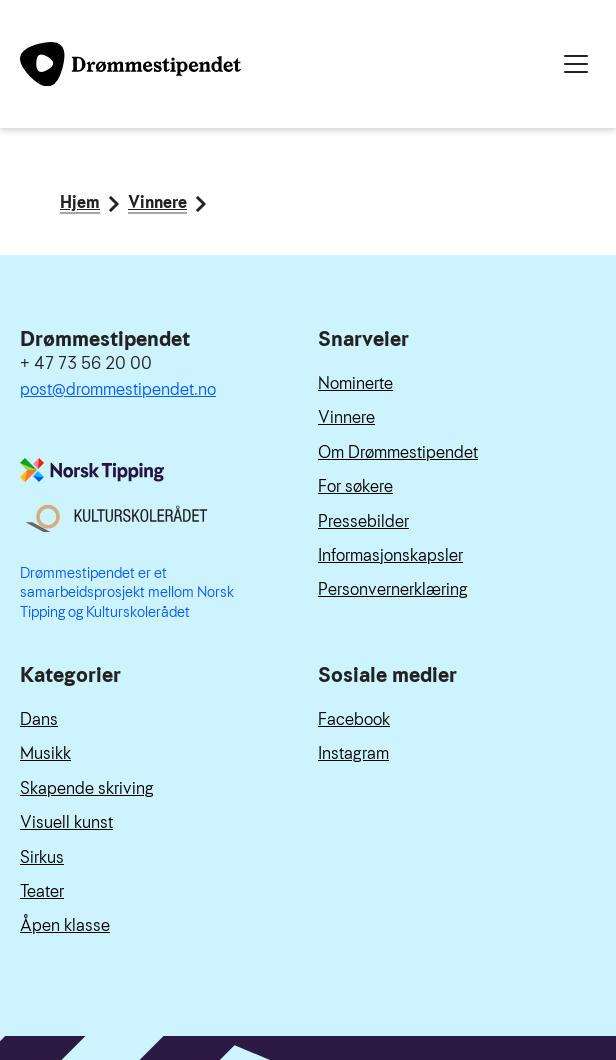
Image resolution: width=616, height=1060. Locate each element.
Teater (42, 891)
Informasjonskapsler (390, 555)
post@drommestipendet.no (118, 389)
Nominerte (355, 383)
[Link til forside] (130, 64)
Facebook (354, 719)
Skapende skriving (87, 788)
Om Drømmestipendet (398, 452)
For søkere (355, 486)
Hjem (80, 204)
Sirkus (42, 857)
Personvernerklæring (393, 589)
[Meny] (576, 64)
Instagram (353, 753)
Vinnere (157, 204)
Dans (39, 719)
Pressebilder (363, 521)
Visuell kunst (66, 822)
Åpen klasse (65, 925)
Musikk (45, 753)
